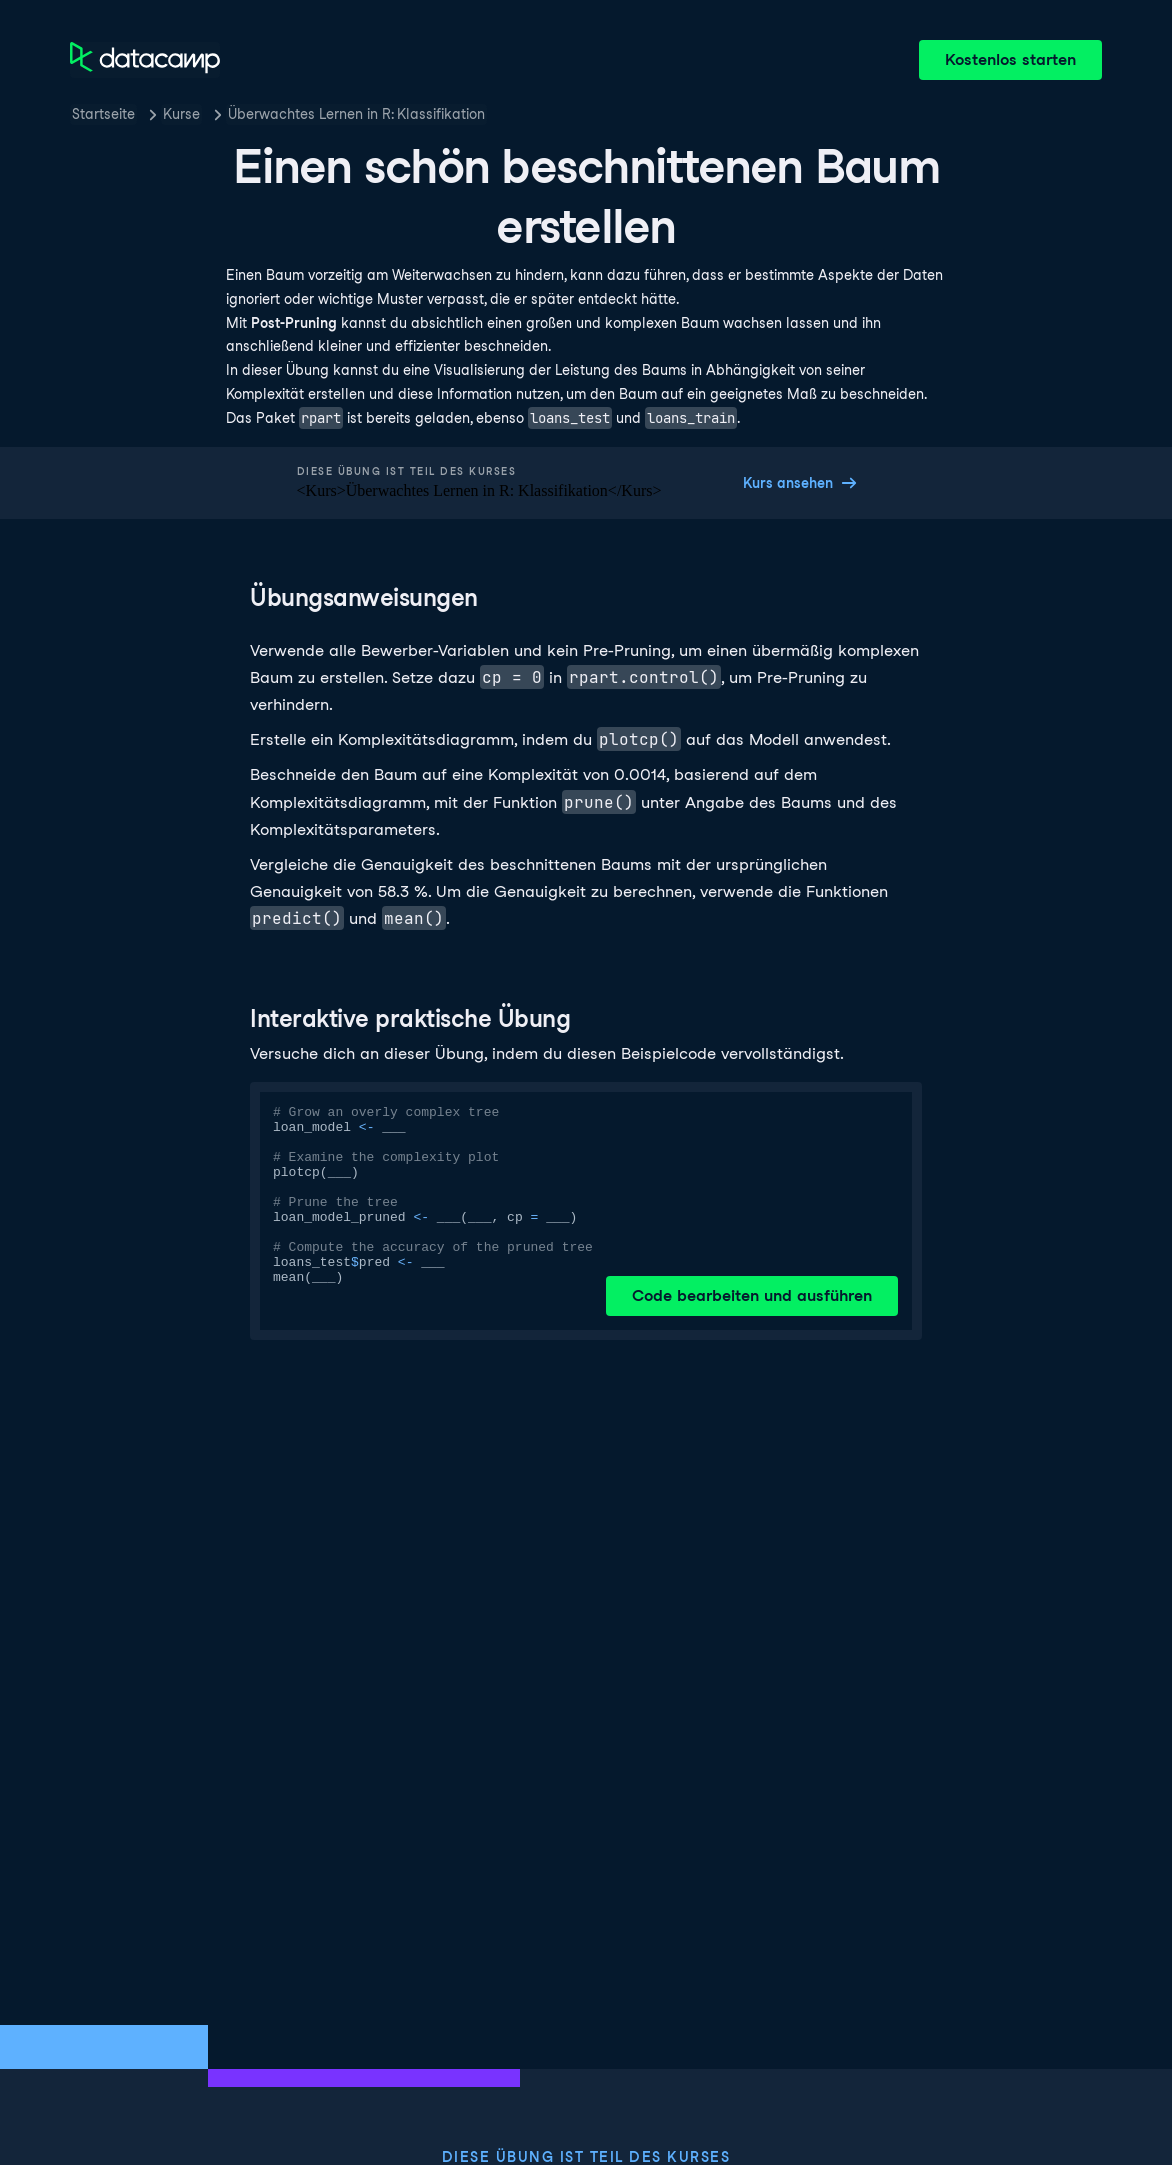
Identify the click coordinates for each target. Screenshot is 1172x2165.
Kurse (181, 114)
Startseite (103, 114)
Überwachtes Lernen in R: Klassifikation (356, 114)
